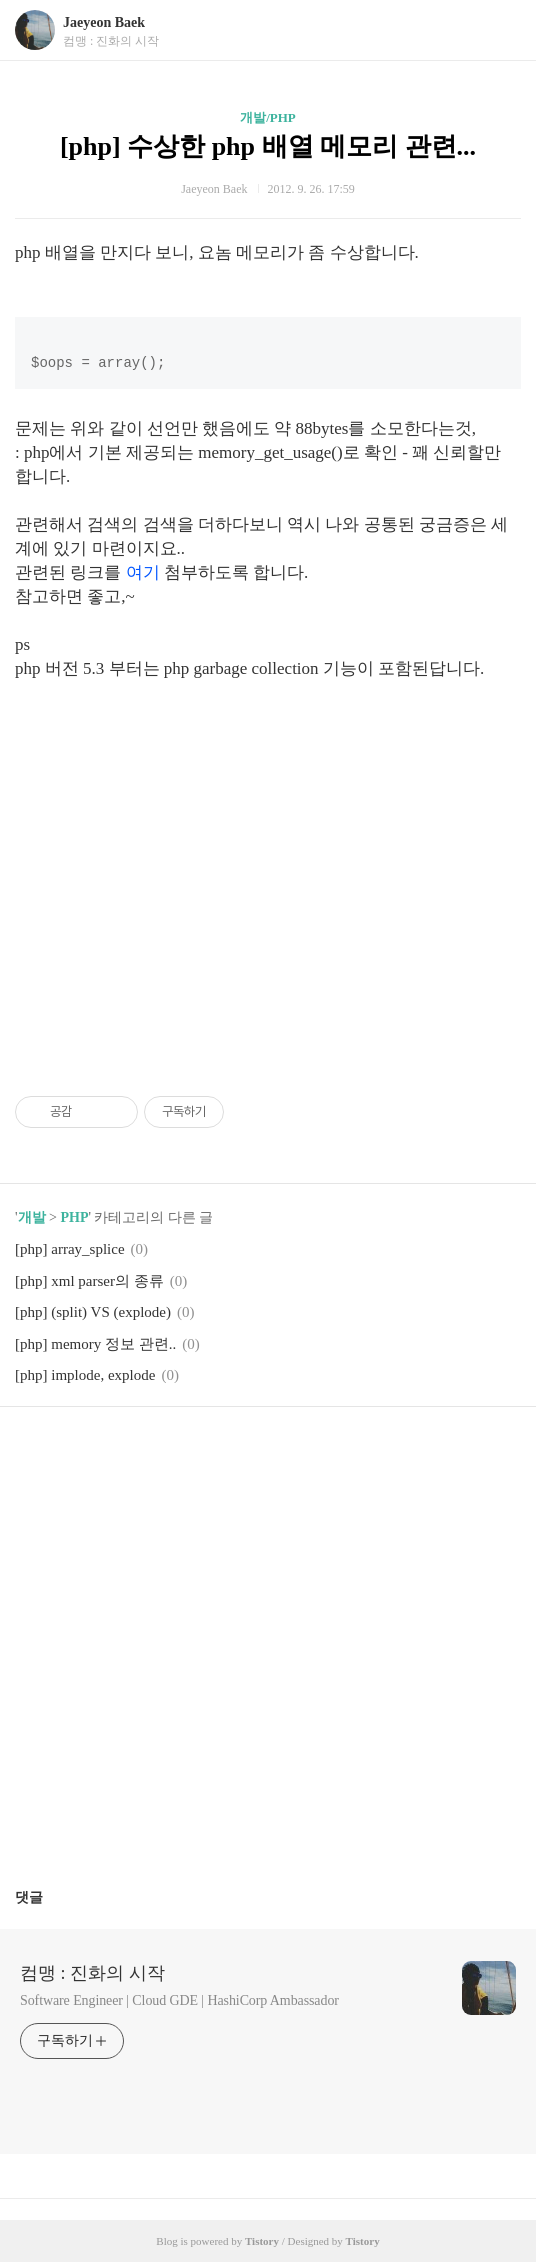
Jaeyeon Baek (104, 22)
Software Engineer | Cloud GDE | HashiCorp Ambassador (179, 2000)
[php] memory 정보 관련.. (95, 1344)
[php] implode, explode (85, 1375)
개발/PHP (268, 117)
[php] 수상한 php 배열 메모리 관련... (268, 146)
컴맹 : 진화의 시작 (92, 1973)
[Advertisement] (268, 871)
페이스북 (221, 1452)
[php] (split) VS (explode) (93, 1312)
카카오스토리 (268, 1452)
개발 (32, 1217)
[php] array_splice (70, 1249)
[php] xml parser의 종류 (89, 1281)
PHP (74, 1217)
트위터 (316, 1452)
